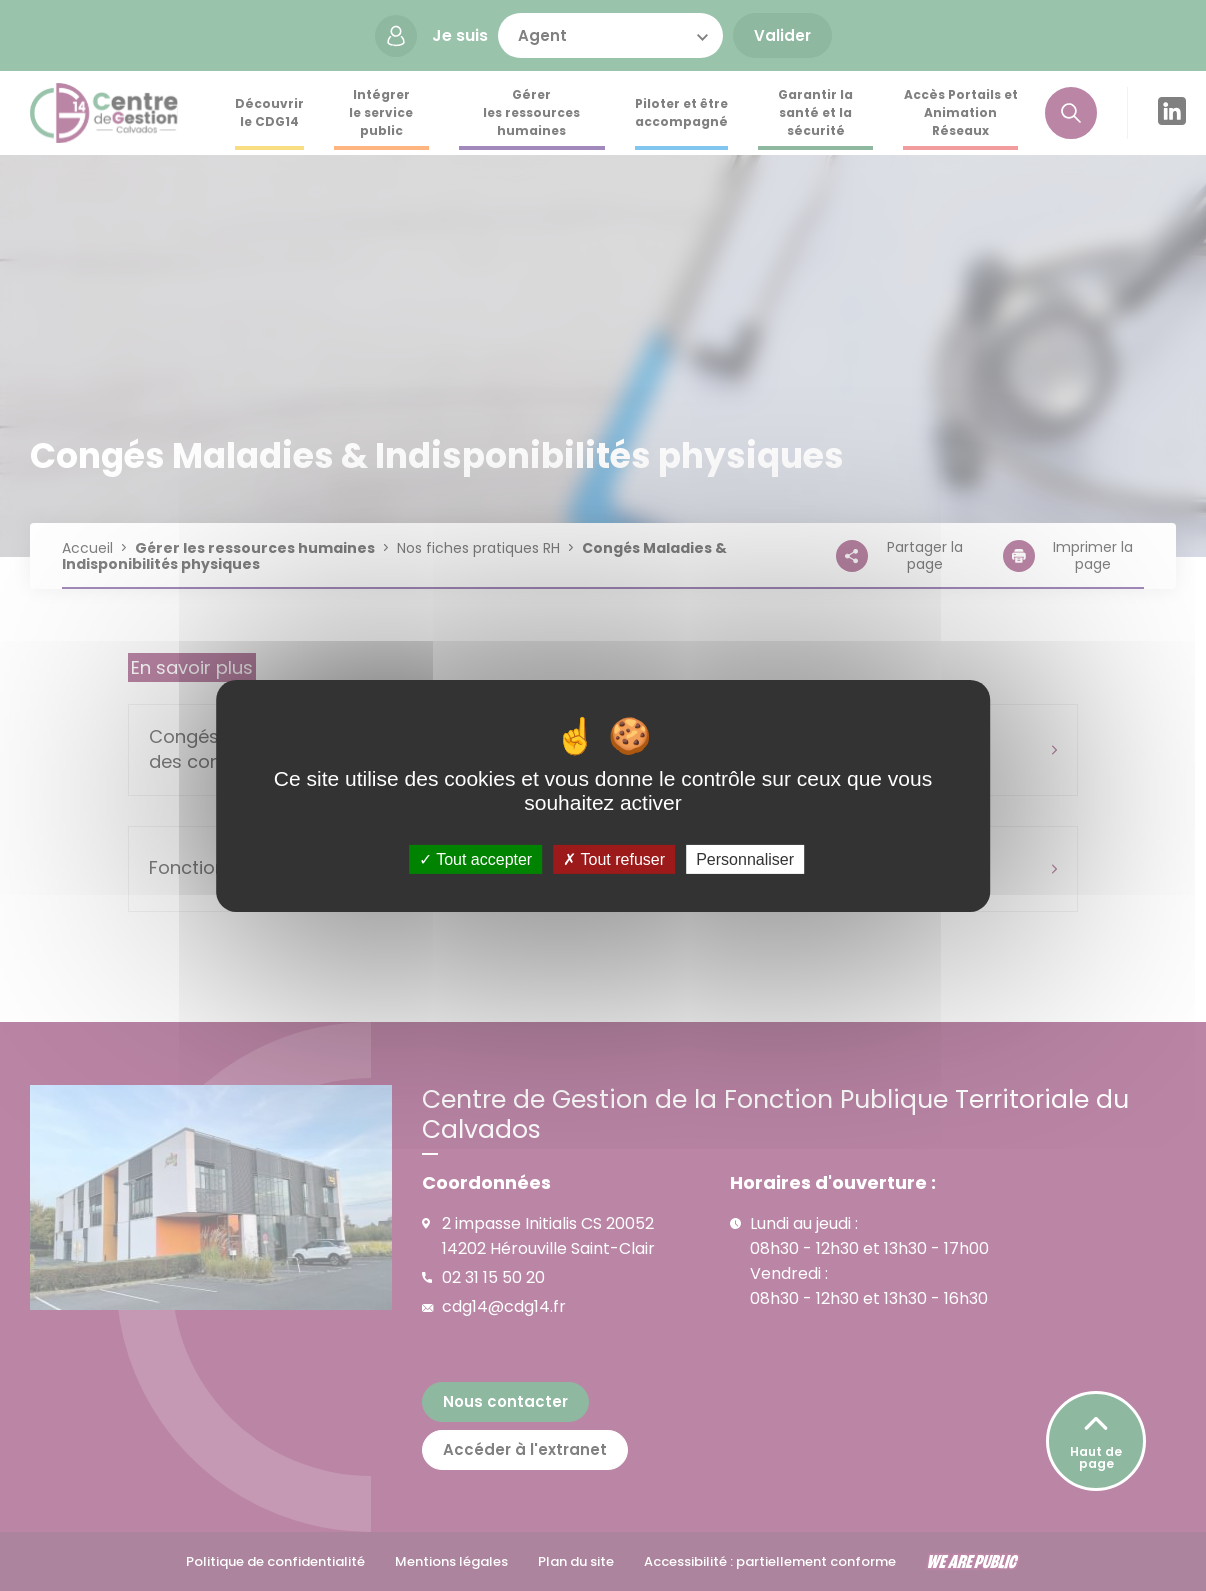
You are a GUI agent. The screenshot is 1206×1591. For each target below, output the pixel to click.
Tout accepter (475, 858)
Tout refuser (614, 858)
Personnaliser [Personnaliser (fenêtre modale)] (745, 858)
